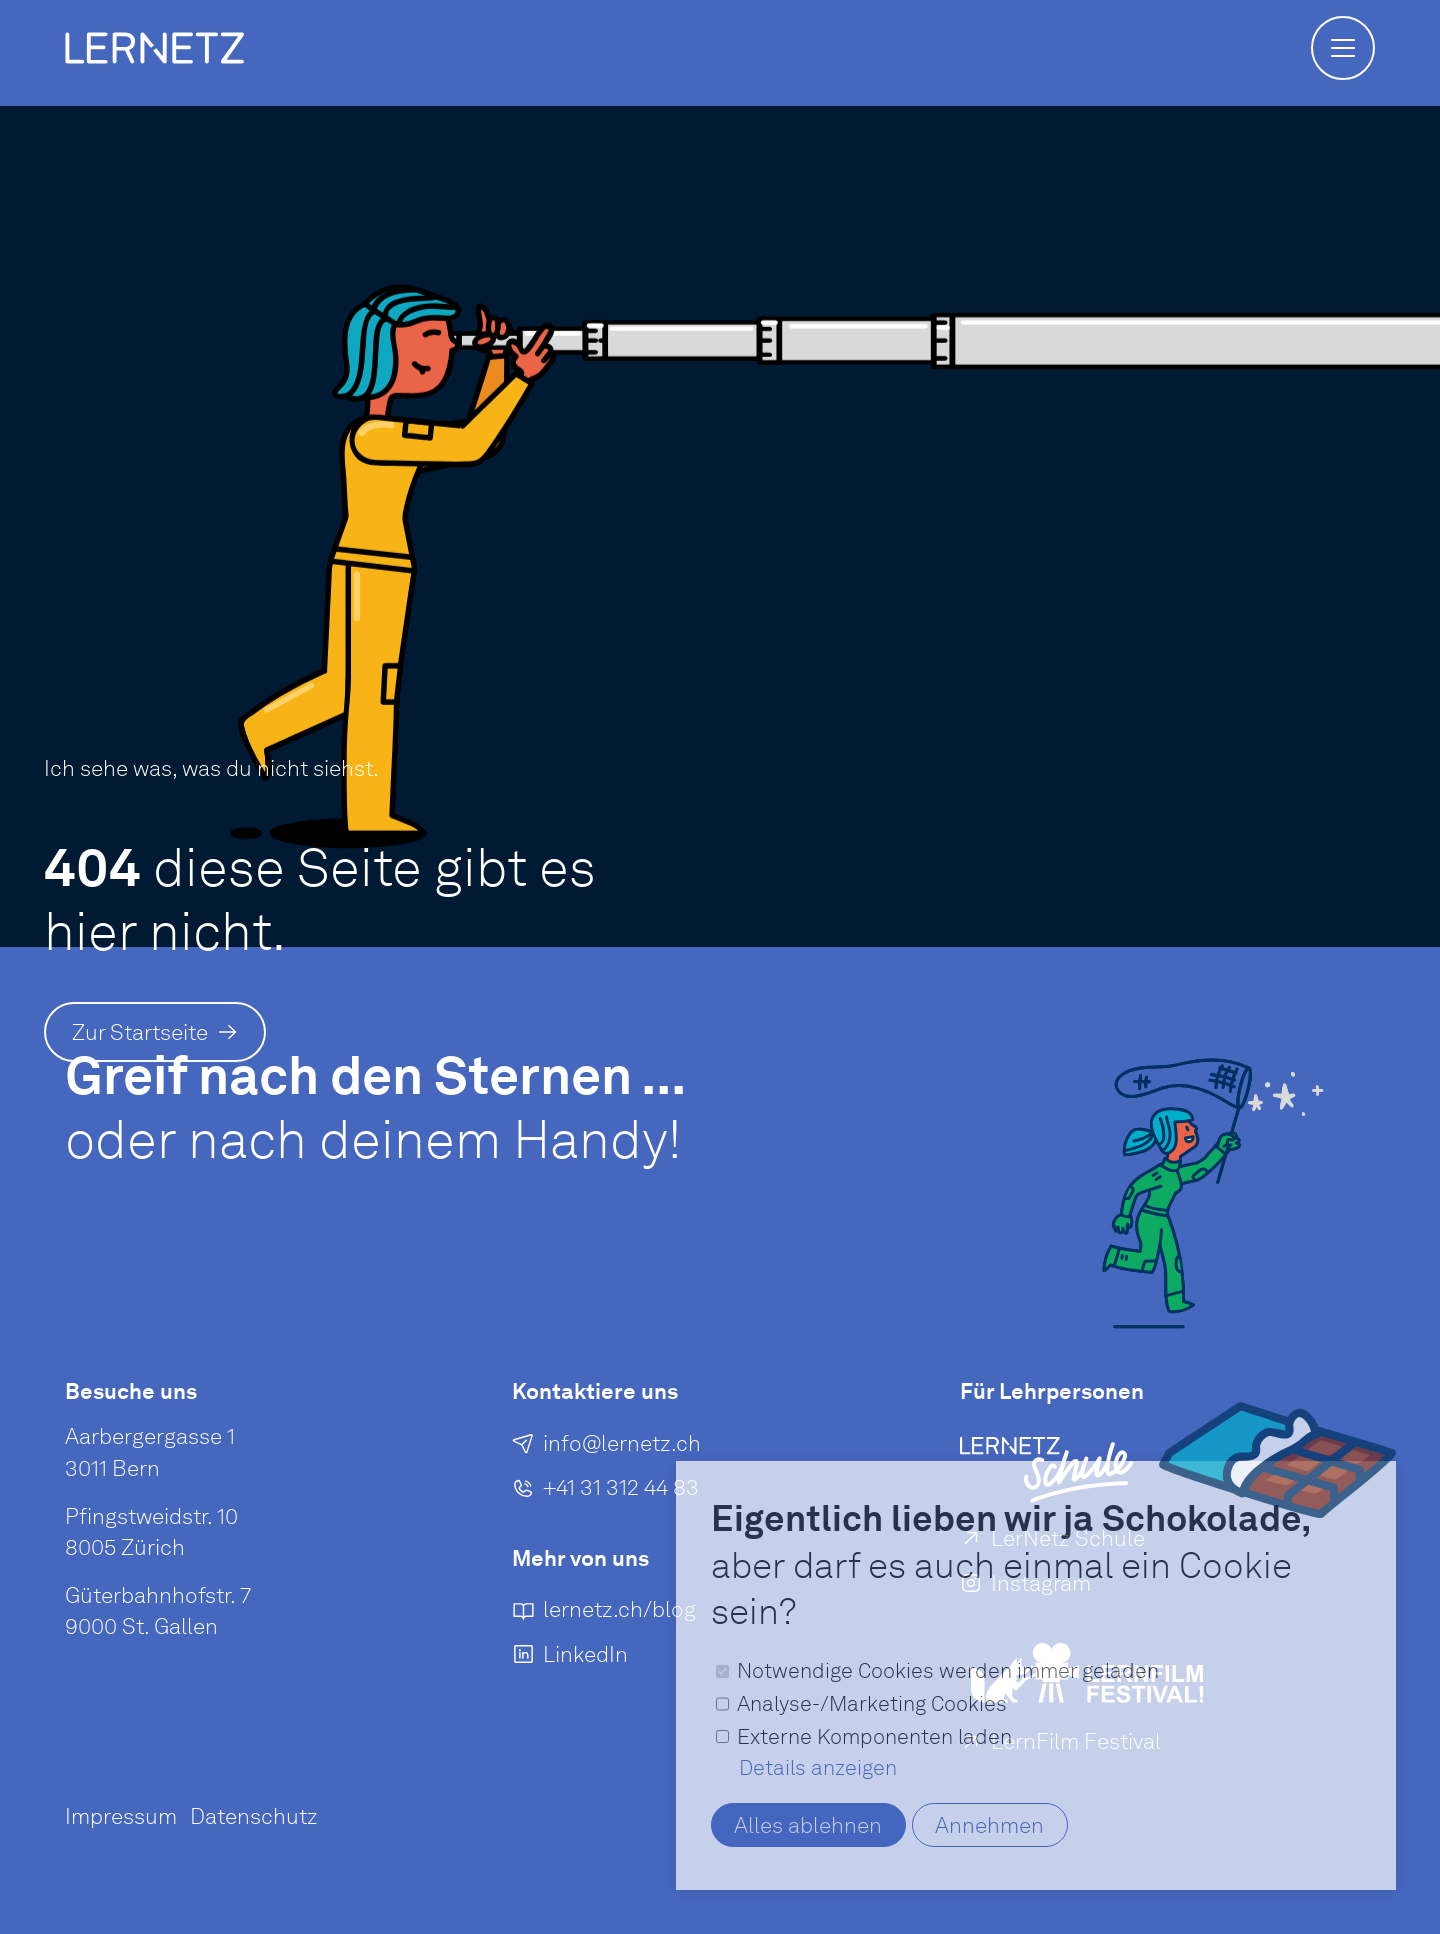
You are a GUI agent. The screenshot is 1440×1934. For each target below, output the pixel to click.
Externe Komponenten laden (874, 1736)
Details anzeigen (818, 1767)
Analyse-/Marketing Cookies (872, 1703)
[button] (1343, 48)
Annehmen (989, 1825)
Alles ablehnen (808, 1825)
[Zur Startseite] (155, 1032)
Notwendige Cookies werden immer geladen (948, 1670)
